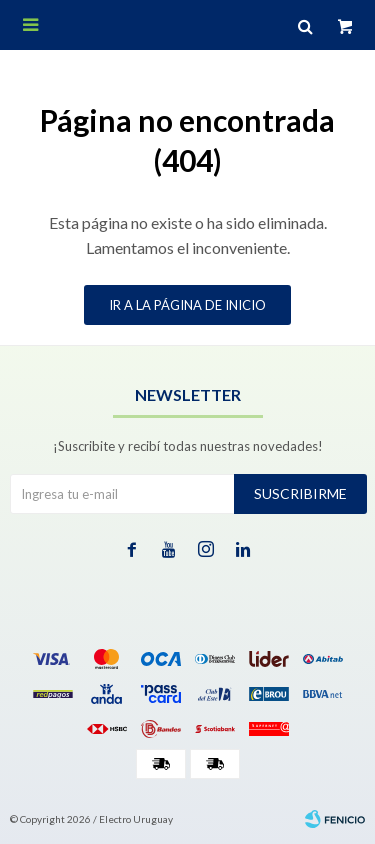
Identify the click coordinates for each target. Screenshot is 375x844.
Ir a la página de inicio (187, 305)
